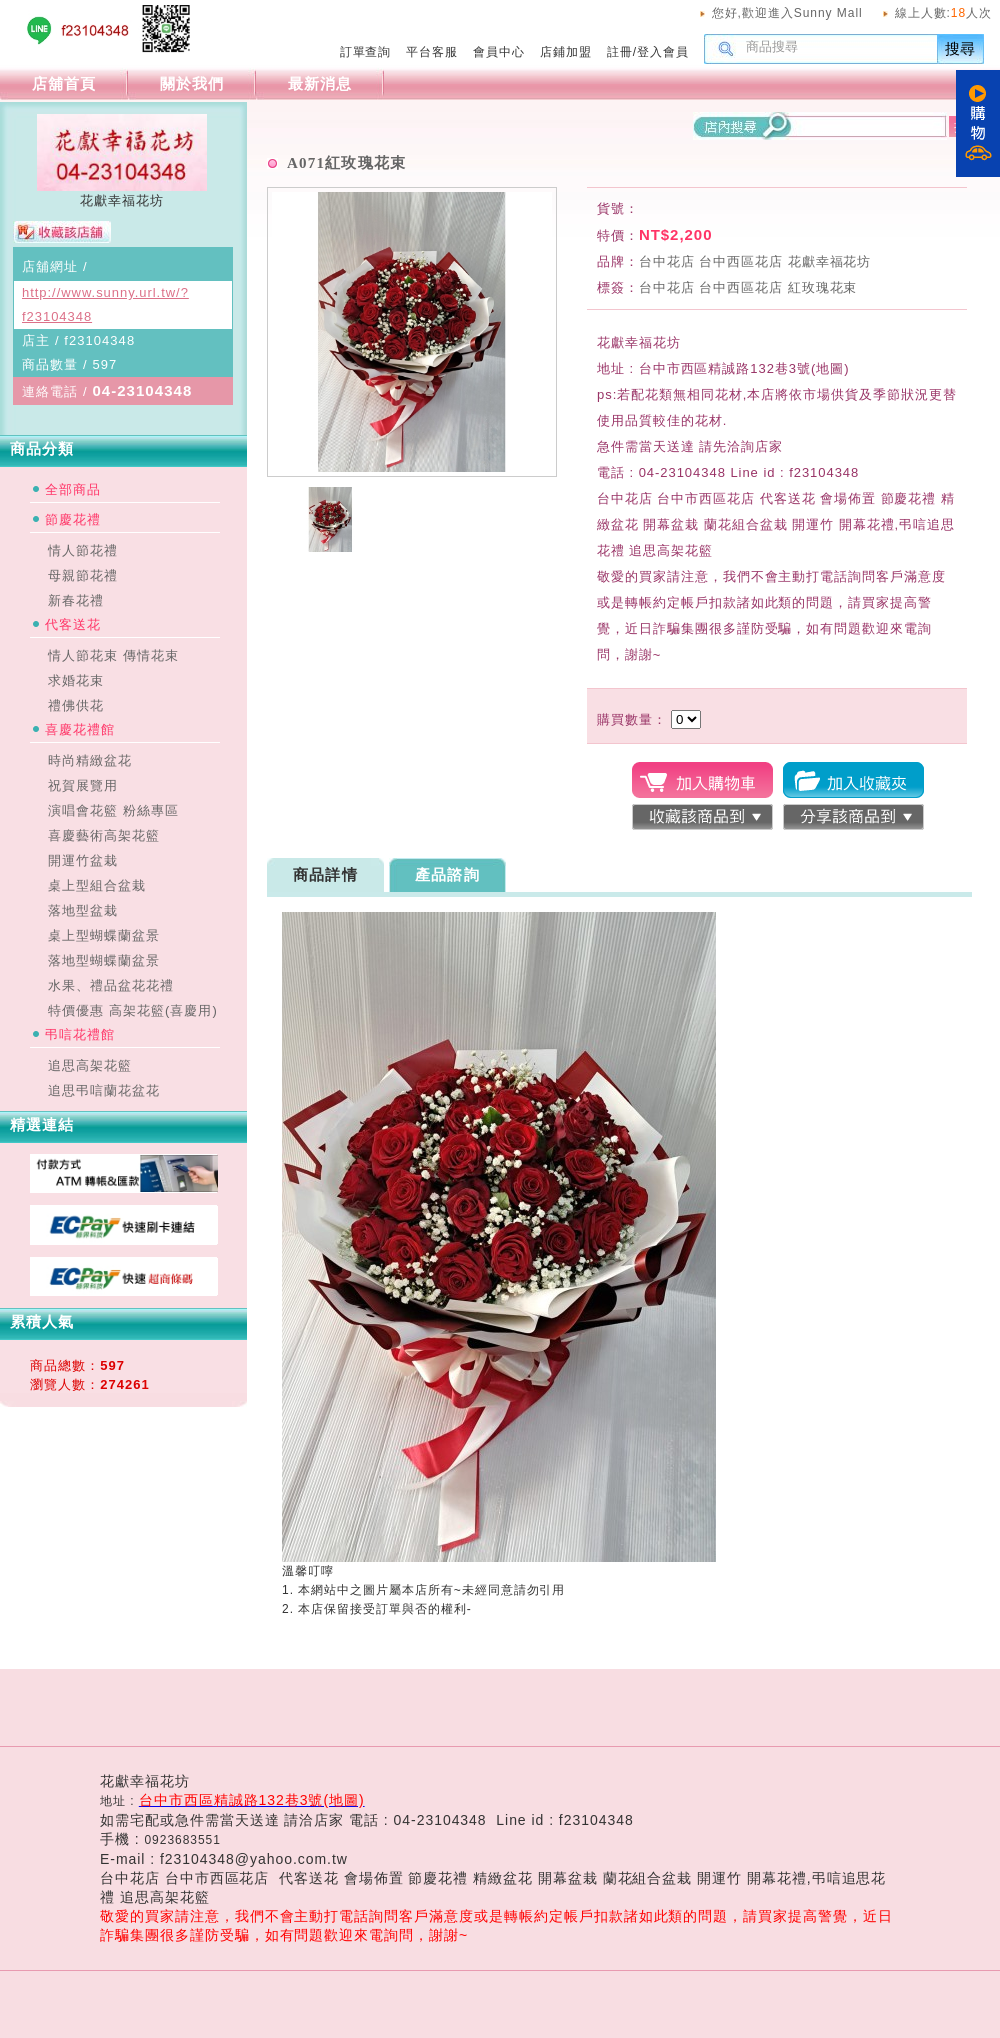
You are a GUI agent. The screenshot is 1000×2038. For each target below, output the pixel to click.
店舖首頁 (64, 83)
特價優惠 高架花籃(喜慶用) (133, 1010)
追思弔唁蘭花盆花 (104, 1090)
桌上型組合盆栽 (97, 885)
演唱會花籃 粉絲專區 (113, 810)
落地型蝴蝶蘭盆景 (104, 960)
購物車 (978, 123)
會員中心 (499, 52)
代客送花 (73, 624)
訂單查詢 (366, 52)
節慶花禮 (73, 519)
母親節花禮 (83, 575)
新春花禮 (76, 600)
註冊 (620, 52)
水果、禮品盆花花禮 (111, 985)
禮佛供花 (76, 705)
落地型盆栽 (83, 910)
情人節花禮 (83, 550)
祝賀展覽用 (83, 785)
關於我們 (192, 83)
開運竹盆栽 (83, 860)
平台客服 (432, 52)
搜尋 (961, 48)
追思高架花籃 (90, 1065)
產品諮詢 (447, 874)
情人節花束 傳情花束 (113, 655)
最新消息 (320, 83)
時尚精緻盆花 (90, 760)
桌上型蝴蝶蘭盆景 (104, 935)
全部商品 (73, 489)
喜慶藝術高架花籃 (104, 835)
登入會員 (663, 52)
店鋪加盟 (566, 52)
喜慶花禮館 (80, 729)
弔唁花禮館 (80, 1034)
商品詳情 (325, 874)
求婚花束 (76, 680)
